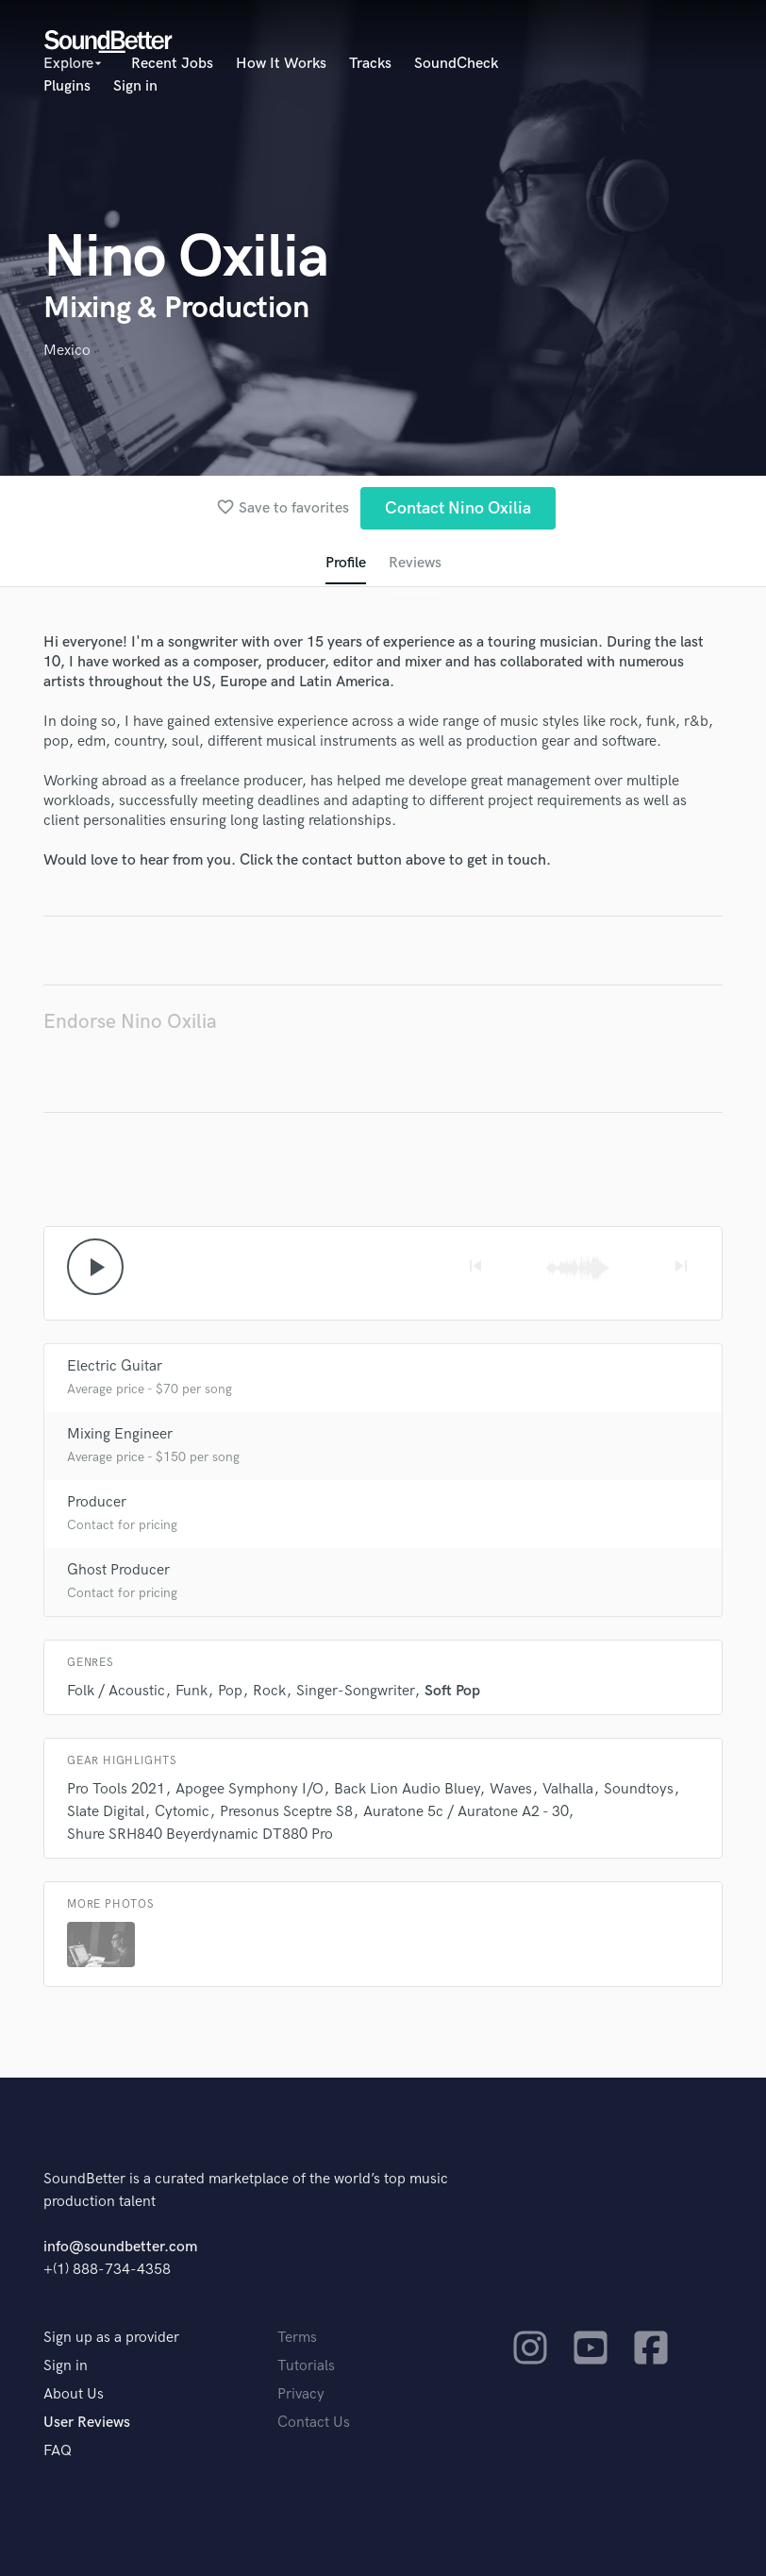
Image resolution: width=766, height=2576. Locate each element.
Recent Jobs (172, 64)
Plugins (67, 86)
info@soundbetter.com (120, 2247)
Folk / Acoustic (116, 1691)
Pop (230, 1691)
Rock (269, 1691)
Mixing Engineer (120, 1434)
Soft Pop (452, 1691)
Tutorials (306, 2366)
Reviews (415, 563)
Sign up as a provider (111, 2338)
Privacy (301, 2394)
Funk (191, 1691)
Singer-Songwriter (355, 1691)
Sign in (135, 86)
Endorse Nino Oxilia (130, 1022)
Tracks (370, 64)
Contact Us (313, 2423)
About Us (73, 2394)
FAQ (57, 2451)
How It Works (281, 64)
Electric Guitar (114, 1366)
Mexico (67, 351)
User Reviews (86, 2423)
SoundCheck (456, 64)
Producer (96, 1502)
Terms (297, 2338)
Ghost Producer (118, 1570)
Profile (345, 563)
